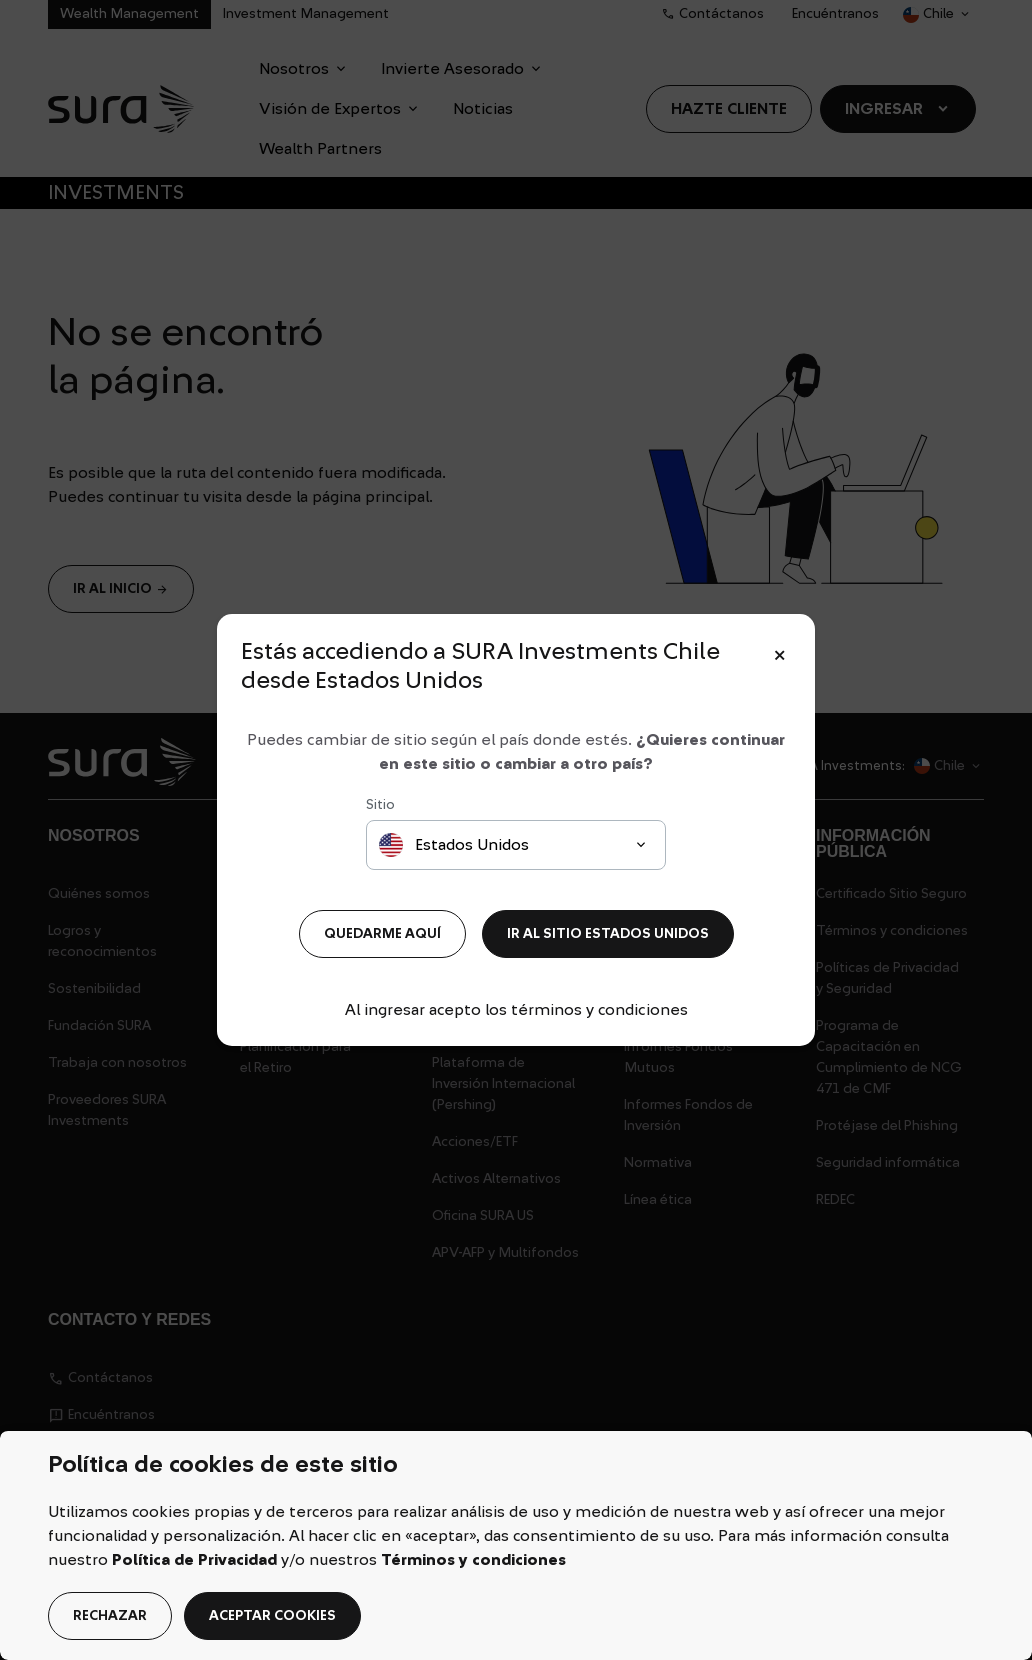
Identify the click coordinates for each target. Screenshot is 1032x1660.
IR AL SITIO (608, 934)
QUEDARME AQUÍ (382, 934)
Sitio (380, 805)
